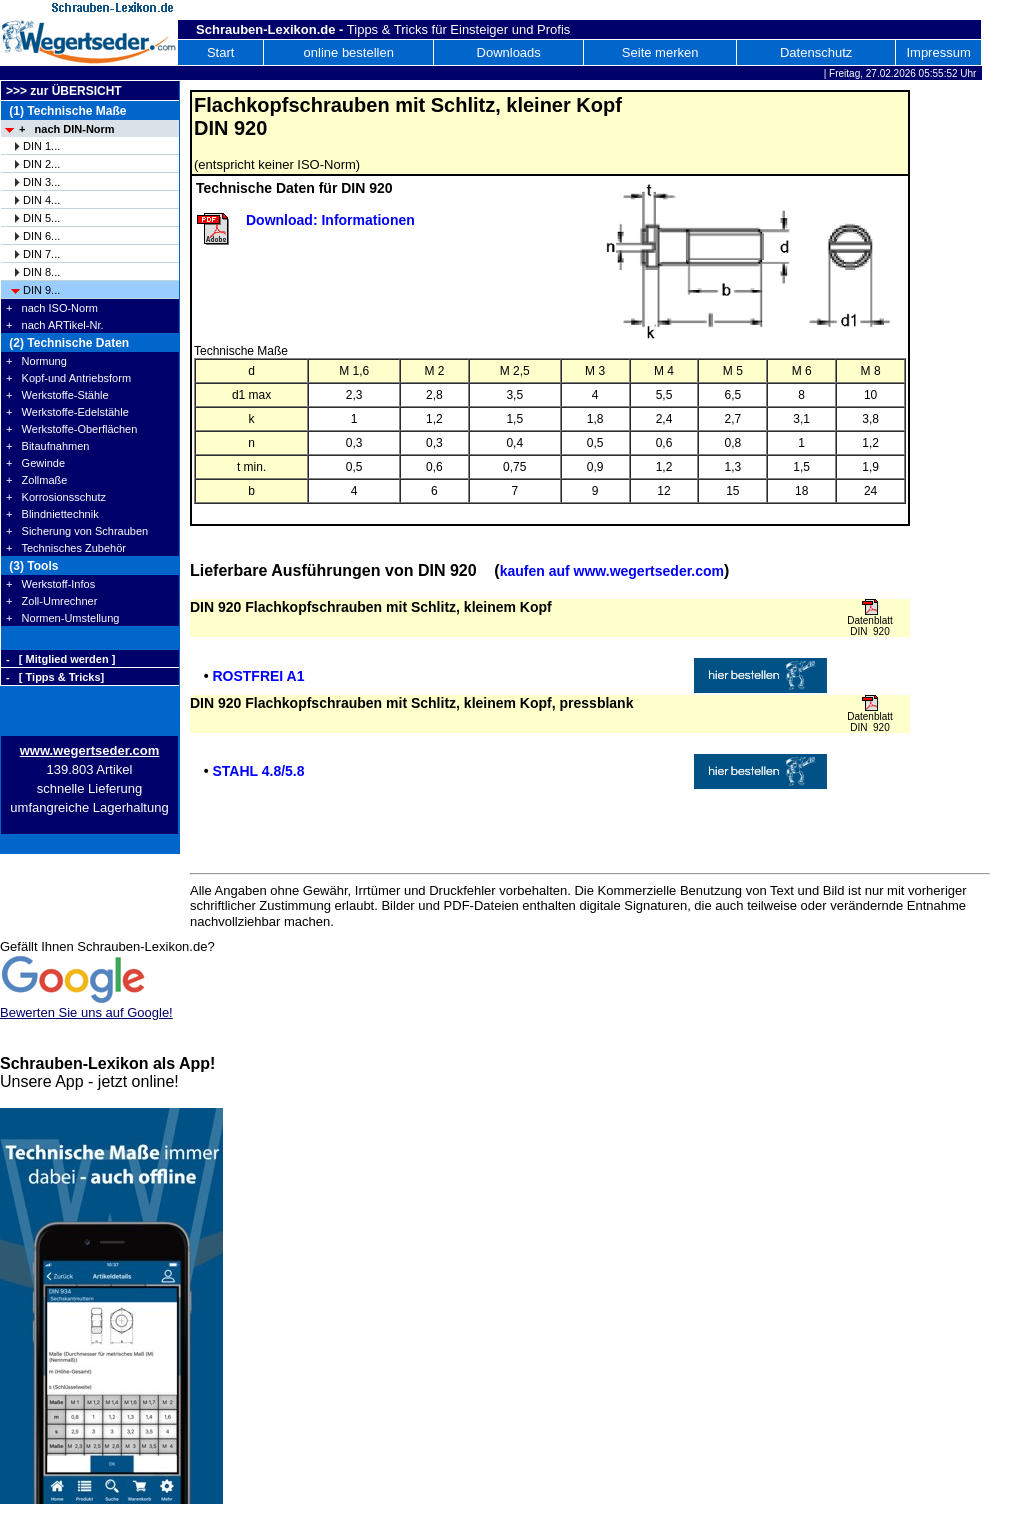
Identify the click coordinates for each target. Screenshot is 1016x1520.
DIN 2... (41, 164)
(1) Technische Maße (66, 111)
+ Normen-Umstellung (62, 618)
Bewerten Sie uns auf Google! (86, 1012)
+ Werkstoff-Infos (50, 584)
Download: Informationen (330, 220)
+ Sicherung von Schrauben (77, 531)
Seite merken (660, 52)
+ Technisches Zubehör (66, 548)
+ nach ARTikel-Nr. (55, 325)
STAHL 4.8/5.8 (258, 771)
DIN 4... (41, 200)
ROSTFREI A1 (258, 676)
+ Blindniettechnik (52, 514)
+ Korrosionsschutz (56, 497)
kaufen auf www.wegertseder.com (612, 571)
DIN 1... (41, 146)
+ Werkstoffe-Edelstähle (67, 412)
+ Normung (36, 361)
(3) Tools (32, 566)
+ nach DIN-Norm (67, 129)
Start (220, 52)
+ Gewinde (35, 463)
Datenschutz (816, 52)
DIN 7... (41, 254)
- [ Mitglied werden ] (60, 659)
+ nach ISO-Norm (52, 308)
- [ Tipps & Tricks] (55, 677)
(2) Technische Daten (67, 343)
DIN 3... (41, 182)
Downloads (509, 52)
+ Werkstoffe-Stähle (57, 395)
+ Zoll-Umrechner (51, 601)
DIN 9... (41, 290)
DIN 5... (41, 218)
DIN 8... (41, 272)
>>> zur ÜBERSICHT (64, 91)
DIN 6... (41, 236)
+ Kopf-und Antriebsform (68, 378)
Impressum (938, 52)
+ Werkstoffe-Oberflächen (71, 429)
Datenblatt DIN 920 (870, 626)
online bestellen (349, 52)
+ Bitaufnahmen (47, 446)
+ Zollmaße (36, 480)
